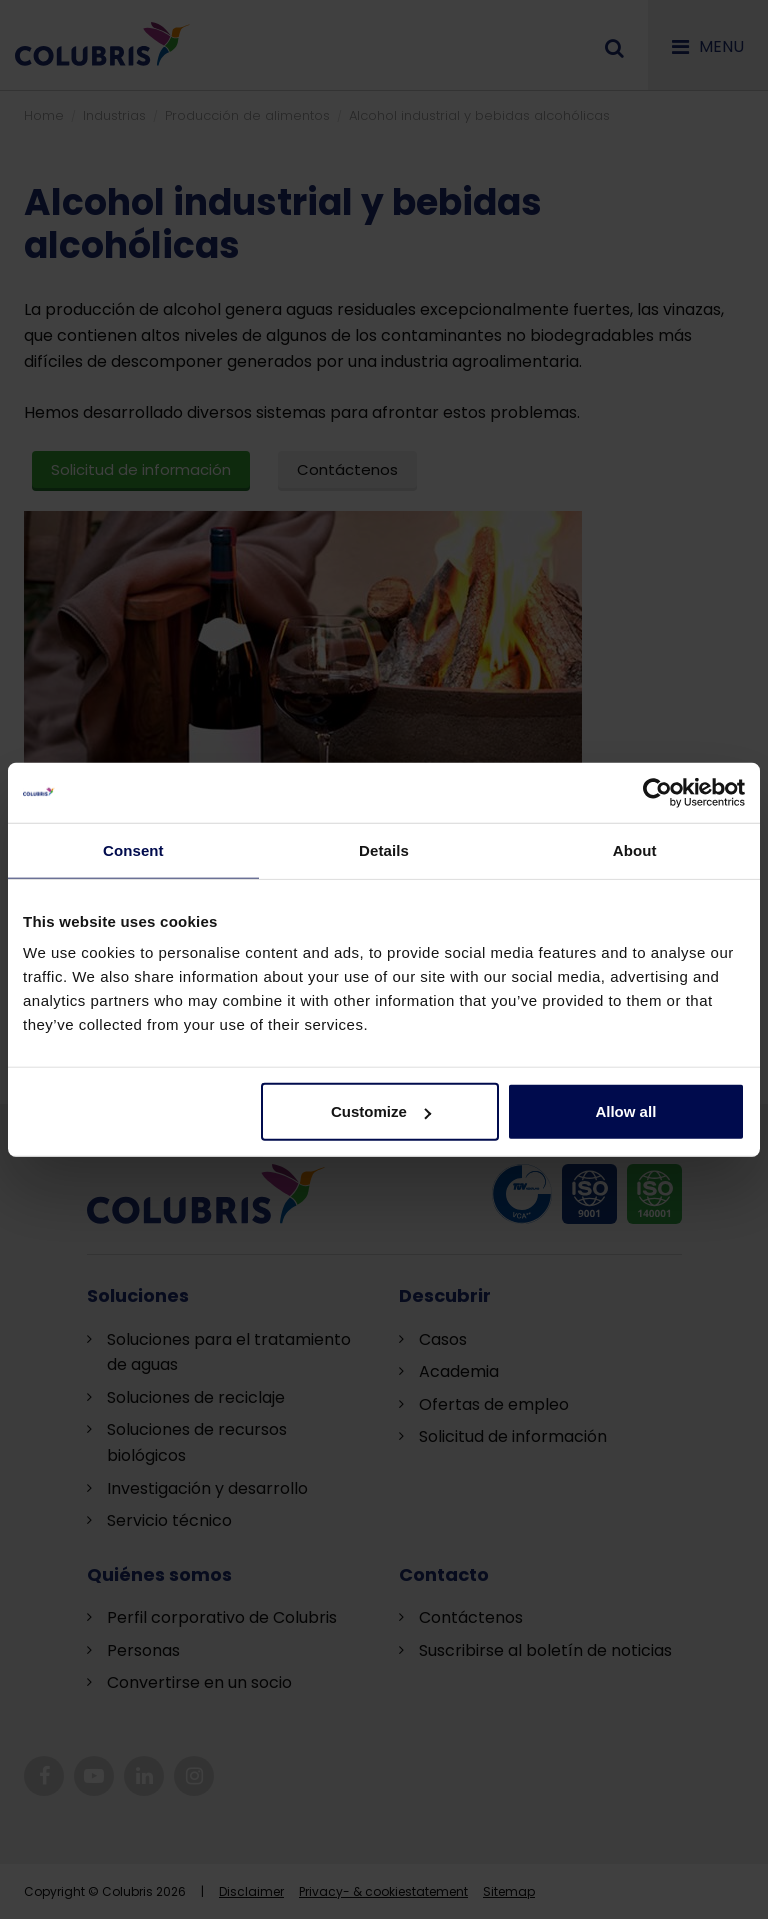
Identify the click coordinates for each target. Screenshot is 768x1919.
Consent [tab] (133, 849)
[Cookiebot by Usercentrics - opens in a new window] (657, 792)
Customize (381, 1111)
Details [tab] (384, 849)
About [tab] (635, 849)
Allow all (625, 1111)
